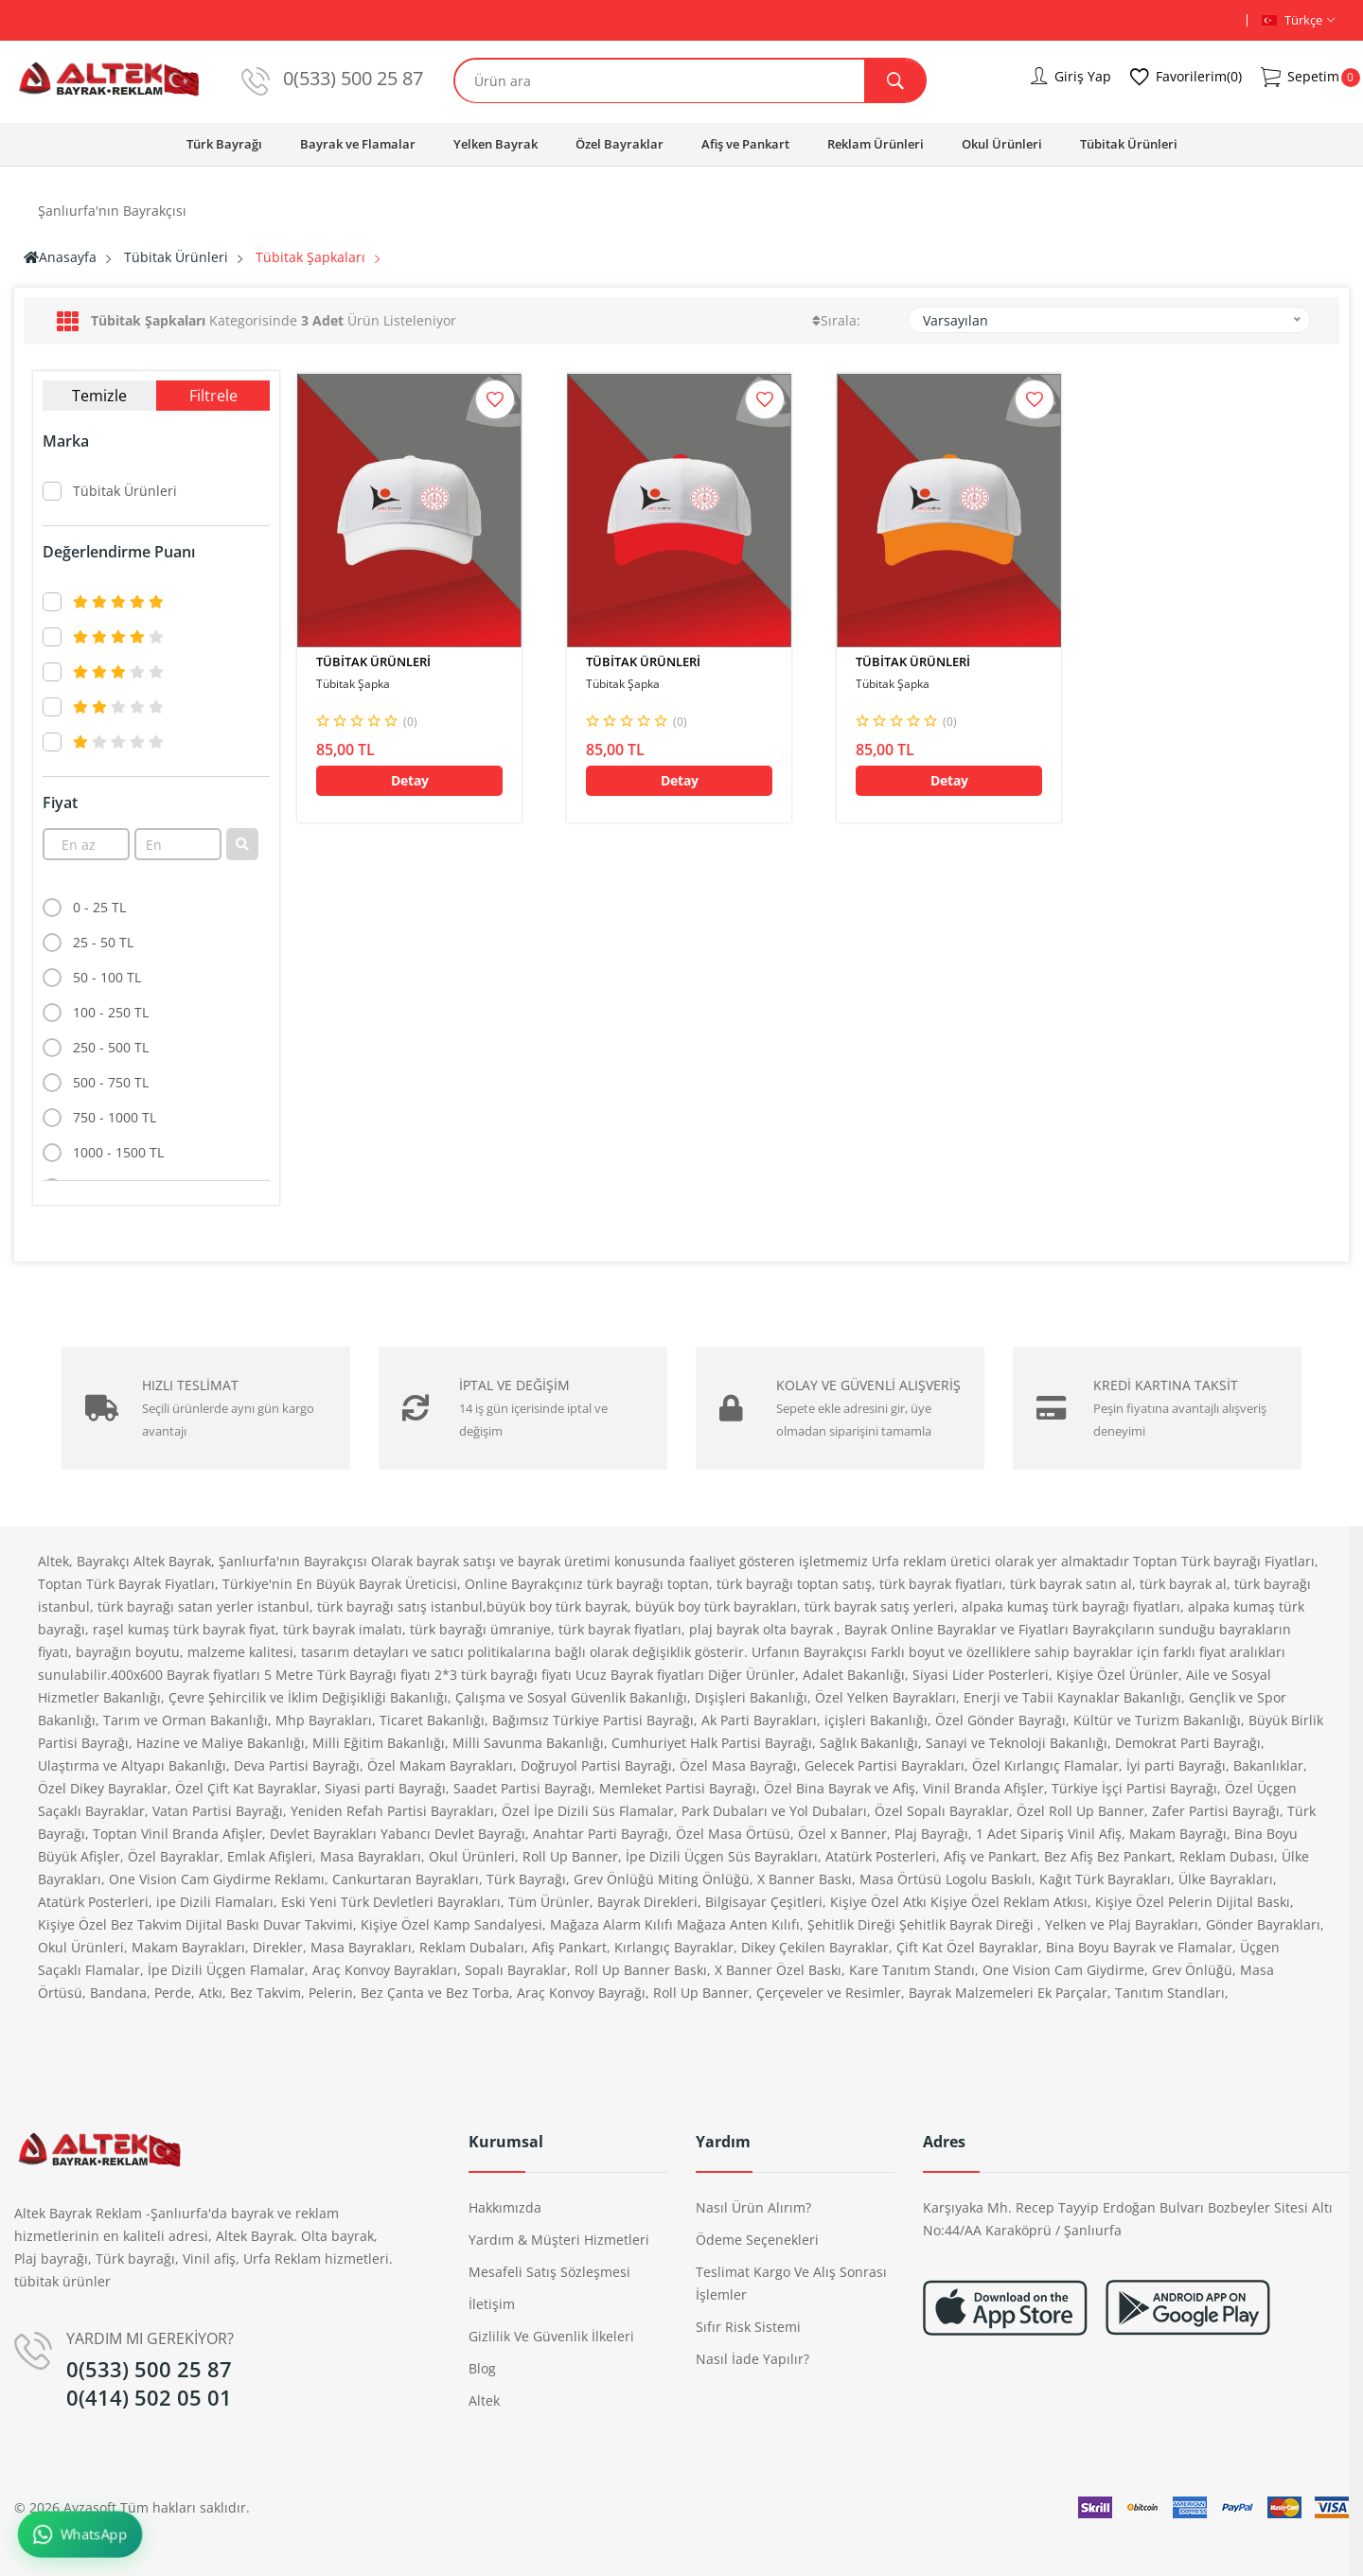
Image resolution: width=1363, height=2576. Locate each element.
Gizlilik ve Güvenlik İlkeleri (551, 2336)
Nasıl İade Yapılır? (752, 2359)
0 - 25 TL (99, 907)
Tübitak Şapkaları (310, 257)
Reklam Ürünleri (875, 143)
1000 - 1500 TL (118, 1152)
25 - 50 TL (103, 942)
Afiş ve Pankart (745, 143)
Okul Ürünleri (1002, 143)
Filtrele (213, 395)
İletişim (492, 2304)
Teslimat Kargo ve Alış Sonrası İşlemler (791, 2283)
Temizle (99, 395)
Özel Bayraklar (619, 143)
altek (484, 2400)
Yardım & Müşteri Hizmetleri (559, 2240)
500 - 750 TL (111, 1082)
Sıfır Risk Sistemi (748, 2327)
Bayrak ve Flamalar (358, 143)
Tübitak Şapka (353, 684)
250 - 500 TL (111, 1047)
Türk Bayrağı (224, 143)
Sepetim (1300, 77)
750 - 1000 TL (114, 1117)
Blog (482, 2368)
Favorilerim (1186, 77)
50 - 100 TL (107, 977)
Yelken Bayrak (495, 143)
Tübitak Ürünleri (1128, 143)
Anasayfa (60, 257)
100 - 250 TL (111, 1012)
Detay (410, 780)
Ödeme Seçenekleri (757, 2240)
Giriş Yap (1071, 76)
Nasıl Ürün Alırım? (753, 2207)
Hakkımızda (505, 2207)
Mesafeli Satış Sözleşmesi (549, 2272)
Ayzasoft (89, 2507)
